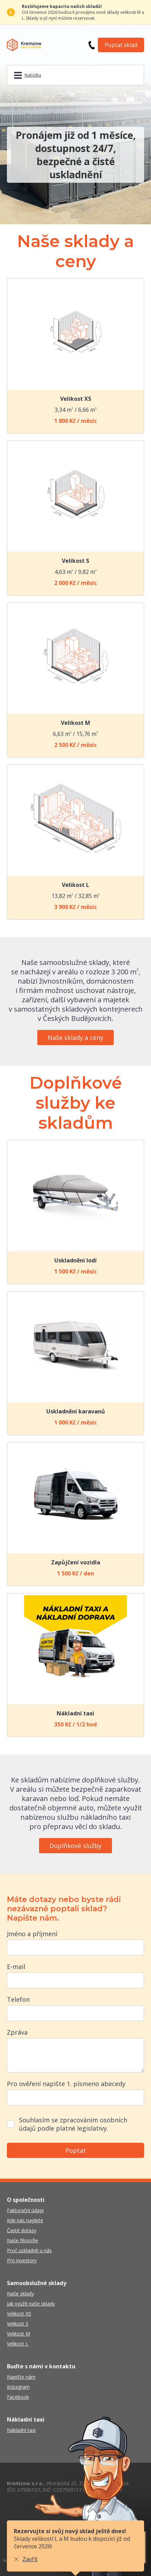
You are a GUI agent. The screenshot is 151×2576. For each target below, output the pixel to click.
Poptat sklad (121, 45)
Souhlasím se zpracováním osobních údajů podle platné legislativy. (73, 2124)
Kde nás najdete (25, 2220)
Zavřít (30, 2559)
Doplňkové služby (75, 1845)
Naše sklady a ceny (75, 1037)
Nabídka (33, 75)
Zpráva (17, 2032)
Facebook (18, 2397)
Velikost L (17, 2343)
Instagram (18, 2387)
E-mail (16, 1966)
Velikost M (18, 2333)
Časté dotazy (21, 2230)
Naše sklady (20, 2293)
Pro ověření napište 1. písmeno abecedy (66, 2084)
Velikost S (17, 2323)
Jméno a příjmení (32, 1934)
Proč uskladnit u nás (29, 2250)
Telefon (18, 1999)
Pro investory (22, 2260)
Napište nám (21, 2377)
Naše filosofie (22, 2240)
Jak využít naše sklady (31, 2303)
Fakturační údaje (25, 2210)
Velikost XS (19, 2313)
